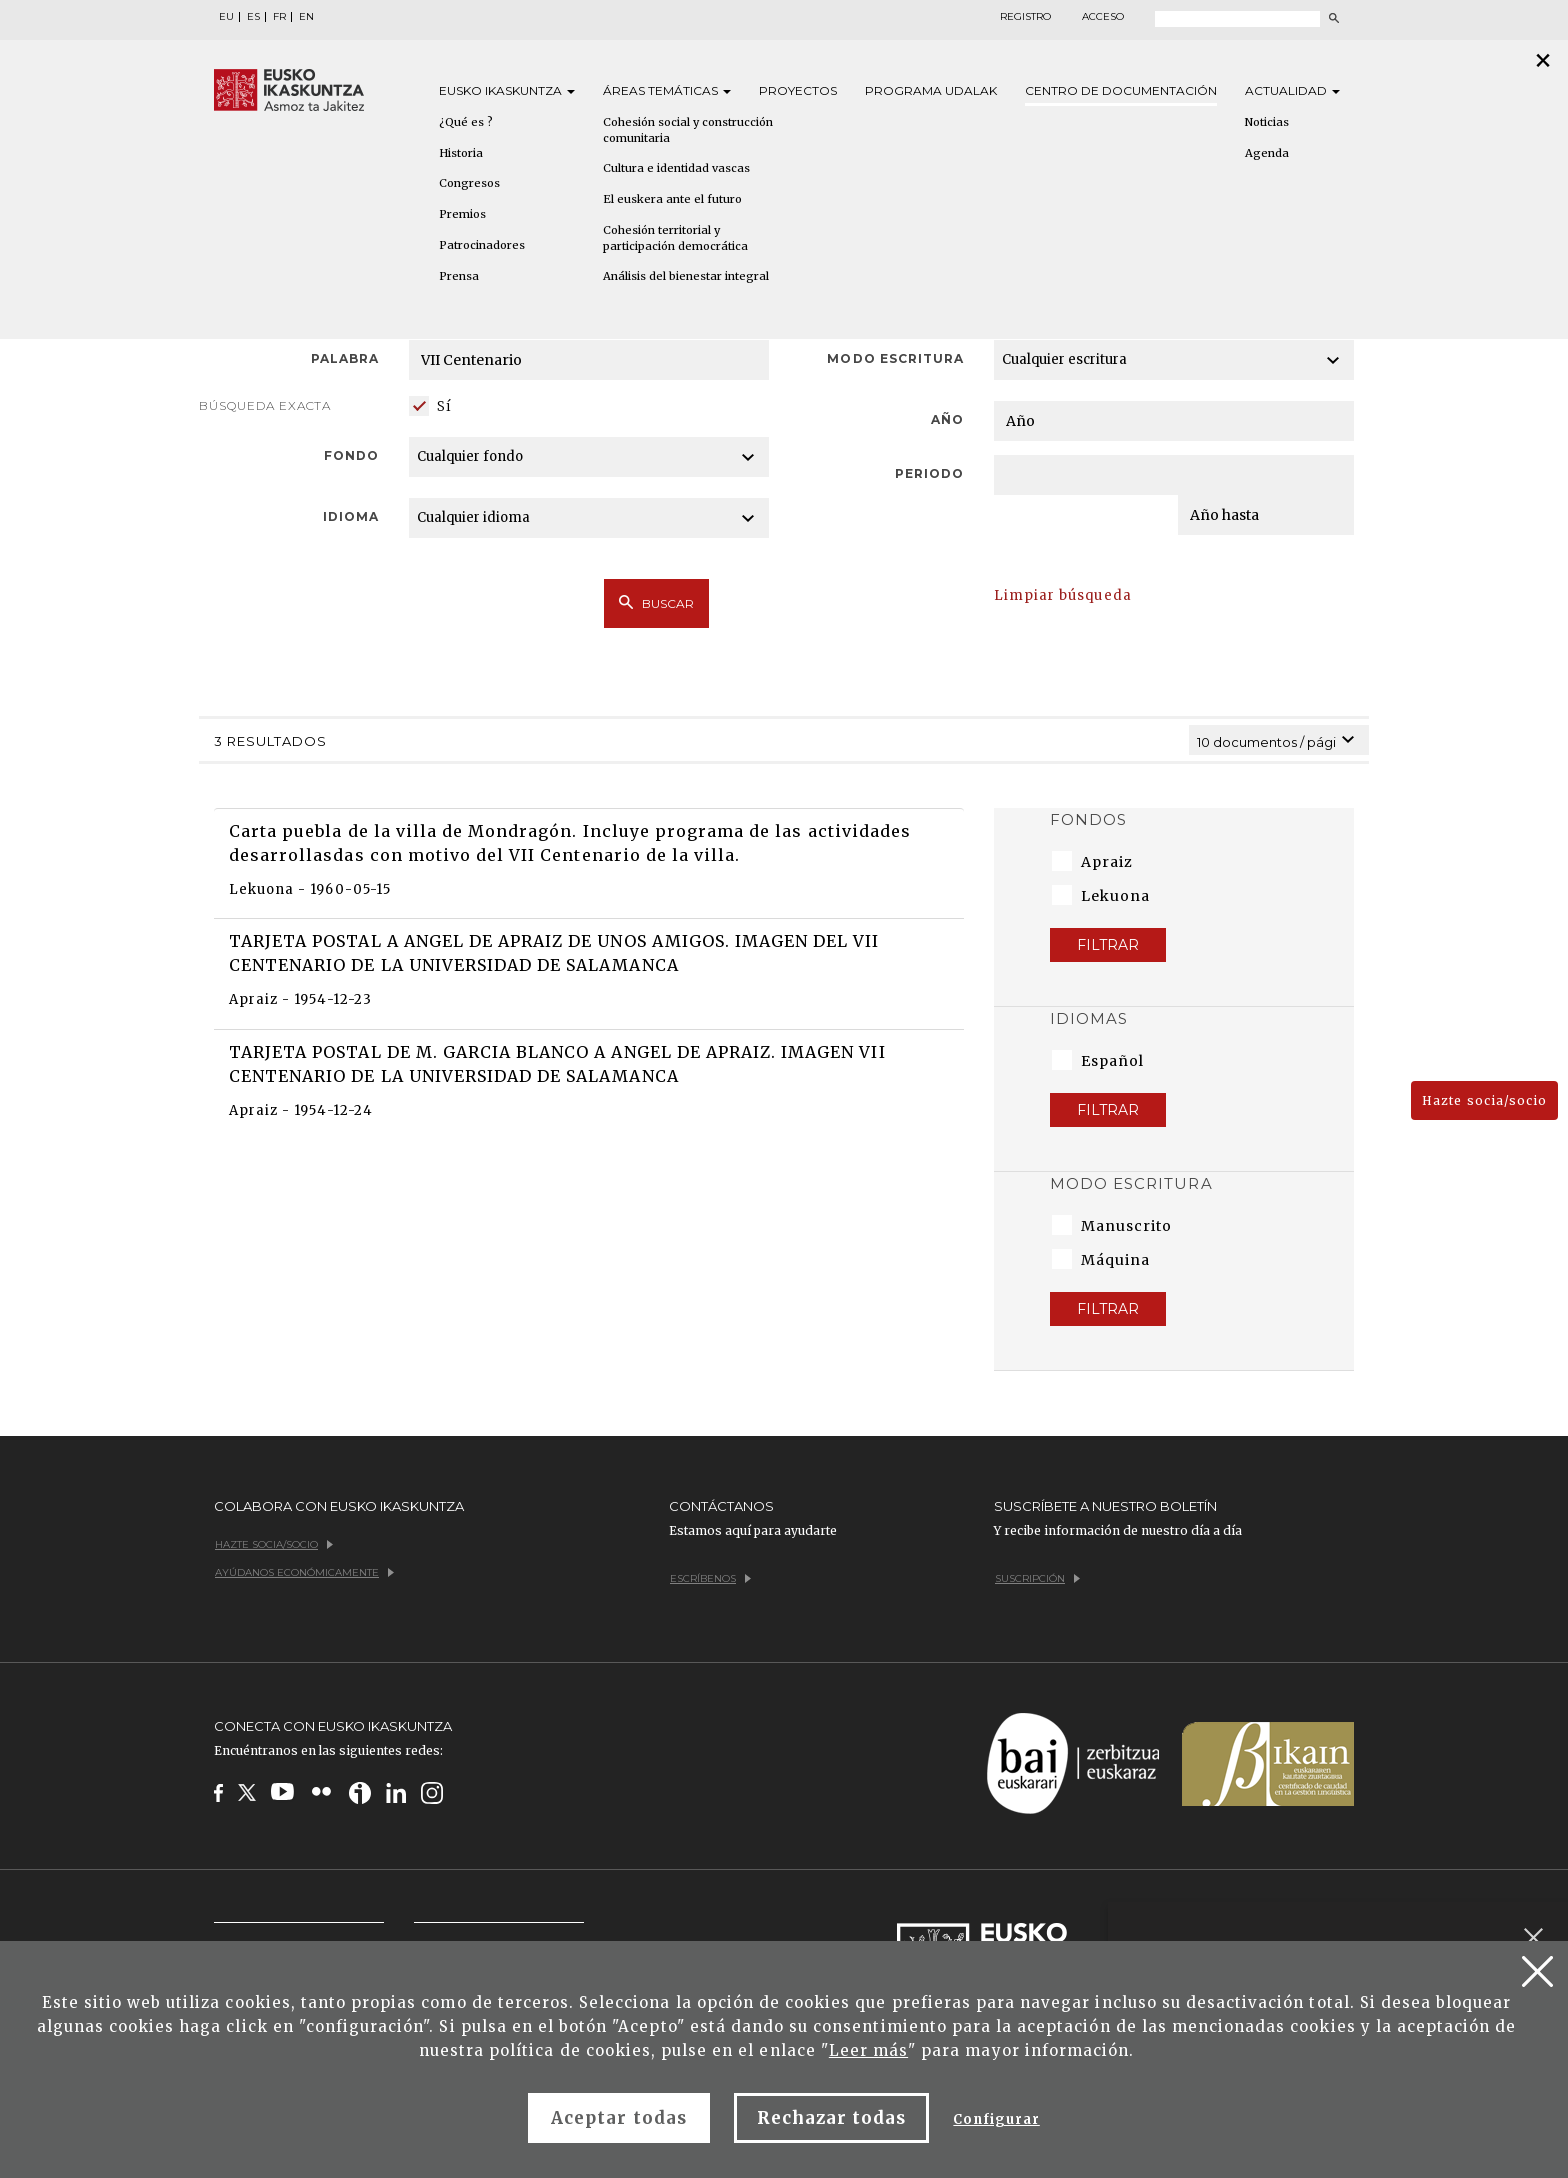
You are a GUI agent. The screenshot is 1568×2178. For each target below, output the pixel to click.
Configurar (996, 2119)
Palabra (345, 358)
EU (226, 17)
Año (947, 419)
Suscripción (1037, 1578)
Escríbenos (710, 1578)
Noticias (1267, 122)
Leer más (868, 2050)
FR (279, 17)
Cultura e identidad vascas (676, 168)
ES (253, 17)
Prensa (459, 276)
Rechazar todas (832, 2118)
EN (306, 17)
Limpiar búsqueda (1063, 595)
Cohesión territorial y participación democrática (675, 238)
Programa (931, 90)
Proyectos (798, 90)
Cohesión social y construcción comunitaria (688, 130)
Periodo (929, 473)
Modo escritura (895, 358)
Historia (461, 153)
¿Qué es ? (466, 122)
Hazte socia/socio (1484, 1100)
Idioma (351, 516)
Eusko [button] (507, 90)
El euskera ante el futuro (672, 199)
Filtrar (1108, 945)
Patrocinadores (482, 245)
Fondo (351, 455)
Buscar (656, 603)
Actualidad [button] (1292, 90)
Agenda (1267, 153)
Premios (462, 214)
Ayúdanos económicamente (304, 1572)
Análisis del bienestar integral (686, 276)
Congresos (469, 183)
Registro (1025, 17)
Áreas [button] (667, 90)
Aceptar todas (619, 2118)
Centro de (1121, 90)
